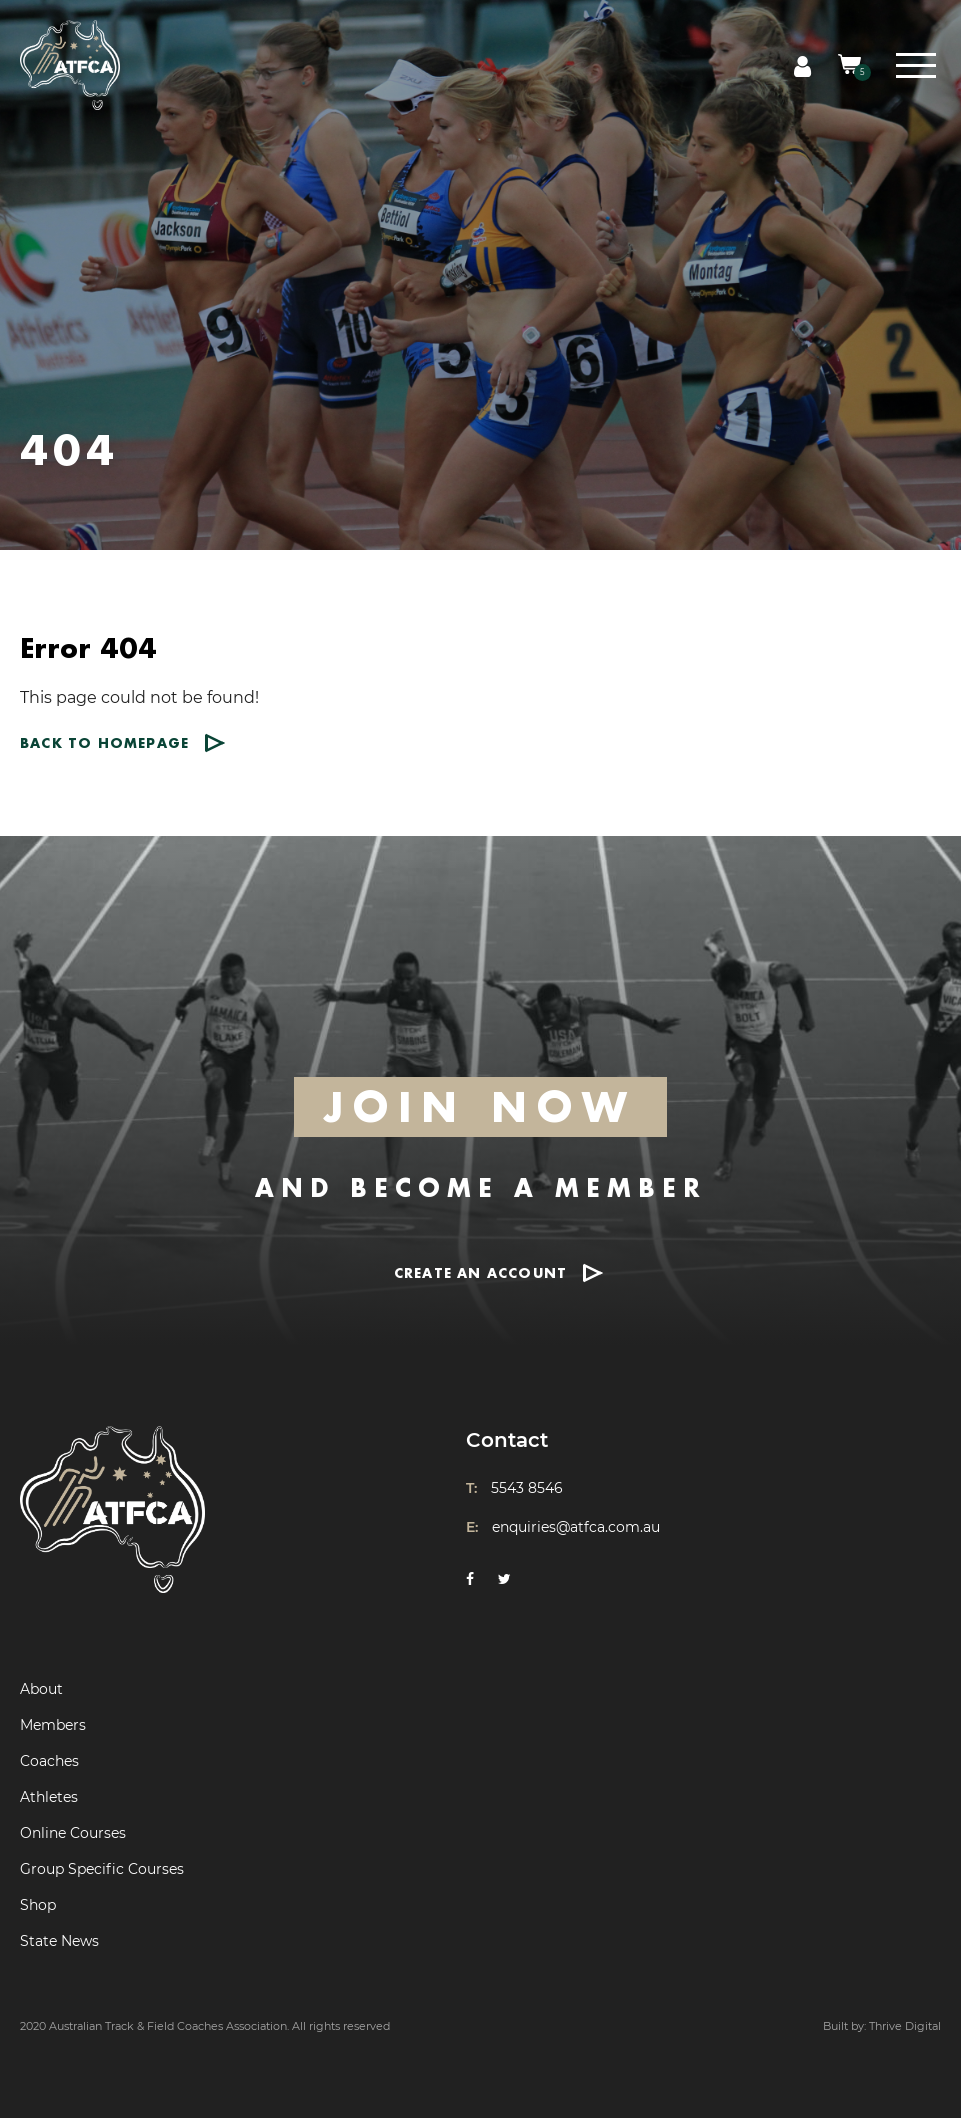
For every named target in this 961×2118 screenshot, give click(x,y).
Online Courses (73, 1833)
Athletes (49, 1797)
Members (53, 1725)
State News (59, 1941)
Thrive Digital (905, 2026)
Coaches (49, 1761)
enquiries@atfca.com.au (576, 1527)
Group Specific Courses (102, 1869)
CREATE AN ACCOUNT (480, 1272)
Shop (38, 1905)
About (41, 1689)
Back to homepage (104, 742)
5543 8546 (527, 1488)
